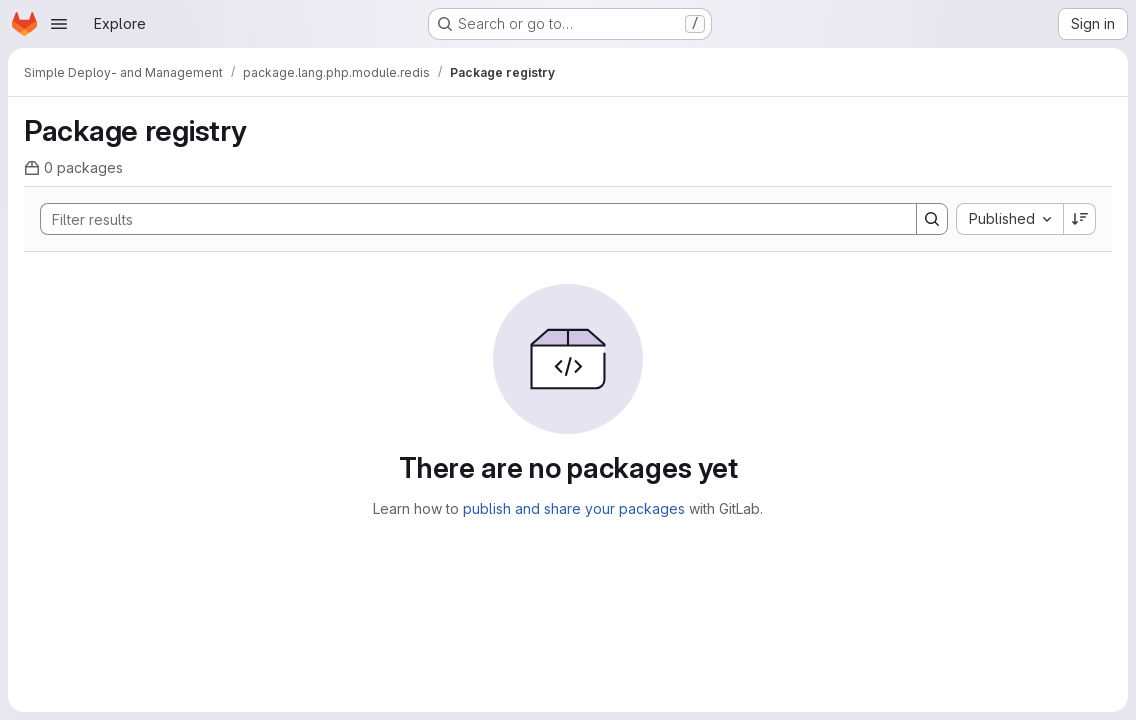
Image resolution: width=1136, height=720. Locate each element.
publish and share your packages (574, 508)
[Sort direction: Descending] (1080, 219)
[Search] (468, 219)
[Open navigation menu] (59, 24)
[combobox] (1009, 219)
